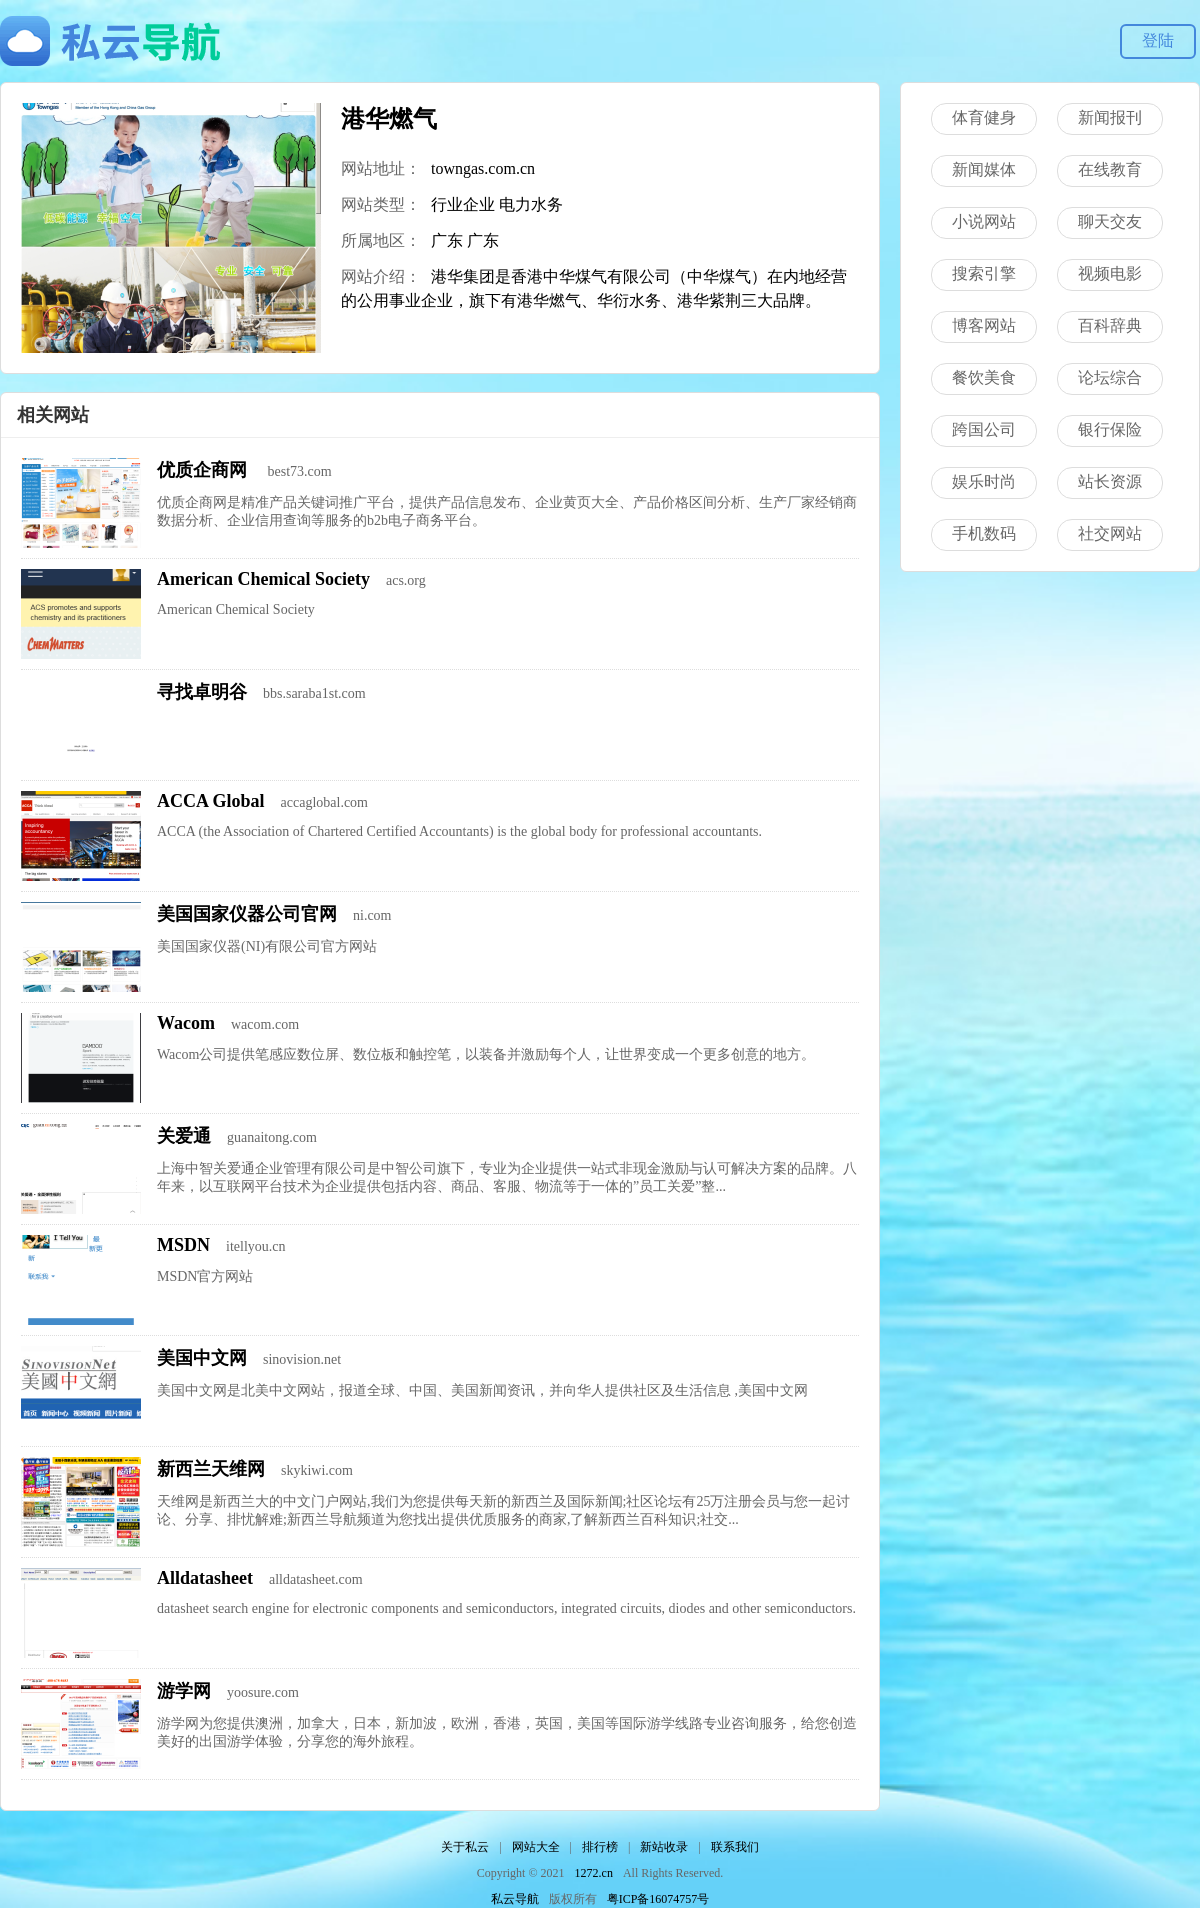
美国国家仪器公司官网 (247, 914)
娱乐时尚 (984, 481)
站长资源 (1110, 481)
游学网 (184, 1691)
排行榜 (600, 1847)
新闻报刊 (1110, 117)
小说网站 (984, 221)
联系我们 (735, 1847)
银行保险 (1110, 429)
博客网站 (984, 325)
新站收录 (664, 1847)
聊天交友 (1110, 221)
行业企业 (463, 204)
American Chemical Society (263, 579)
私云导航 (515, 1899)
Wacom (186, 1023)
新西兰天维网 (211, 1469)
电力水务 (531, 204)
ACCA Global (211, 801)
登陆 (1158, 40)
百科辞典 (1110, 325)
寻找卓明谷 (202, 692)
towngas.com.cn (483, 168)
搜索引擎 (984, 273)
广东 (447, 240)
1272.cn (594, 1873)
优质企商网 (204, 470)
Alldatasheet (205, 1578)
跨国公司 (984, 429)
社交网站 (1110, 533)
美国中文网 (202, 1358)
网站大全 (536, 1847)
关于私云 (465, 1847)
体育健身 (984, 117)
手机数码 (984, 533)
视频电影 (1110, 273)
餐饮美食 (984, 377)
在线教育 (1110, 169)
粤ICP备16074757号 (658, 1899)
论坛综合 (1110, 377)
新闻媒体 (984, 169)
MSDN (183, 1245)
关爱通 (184, 1136)
